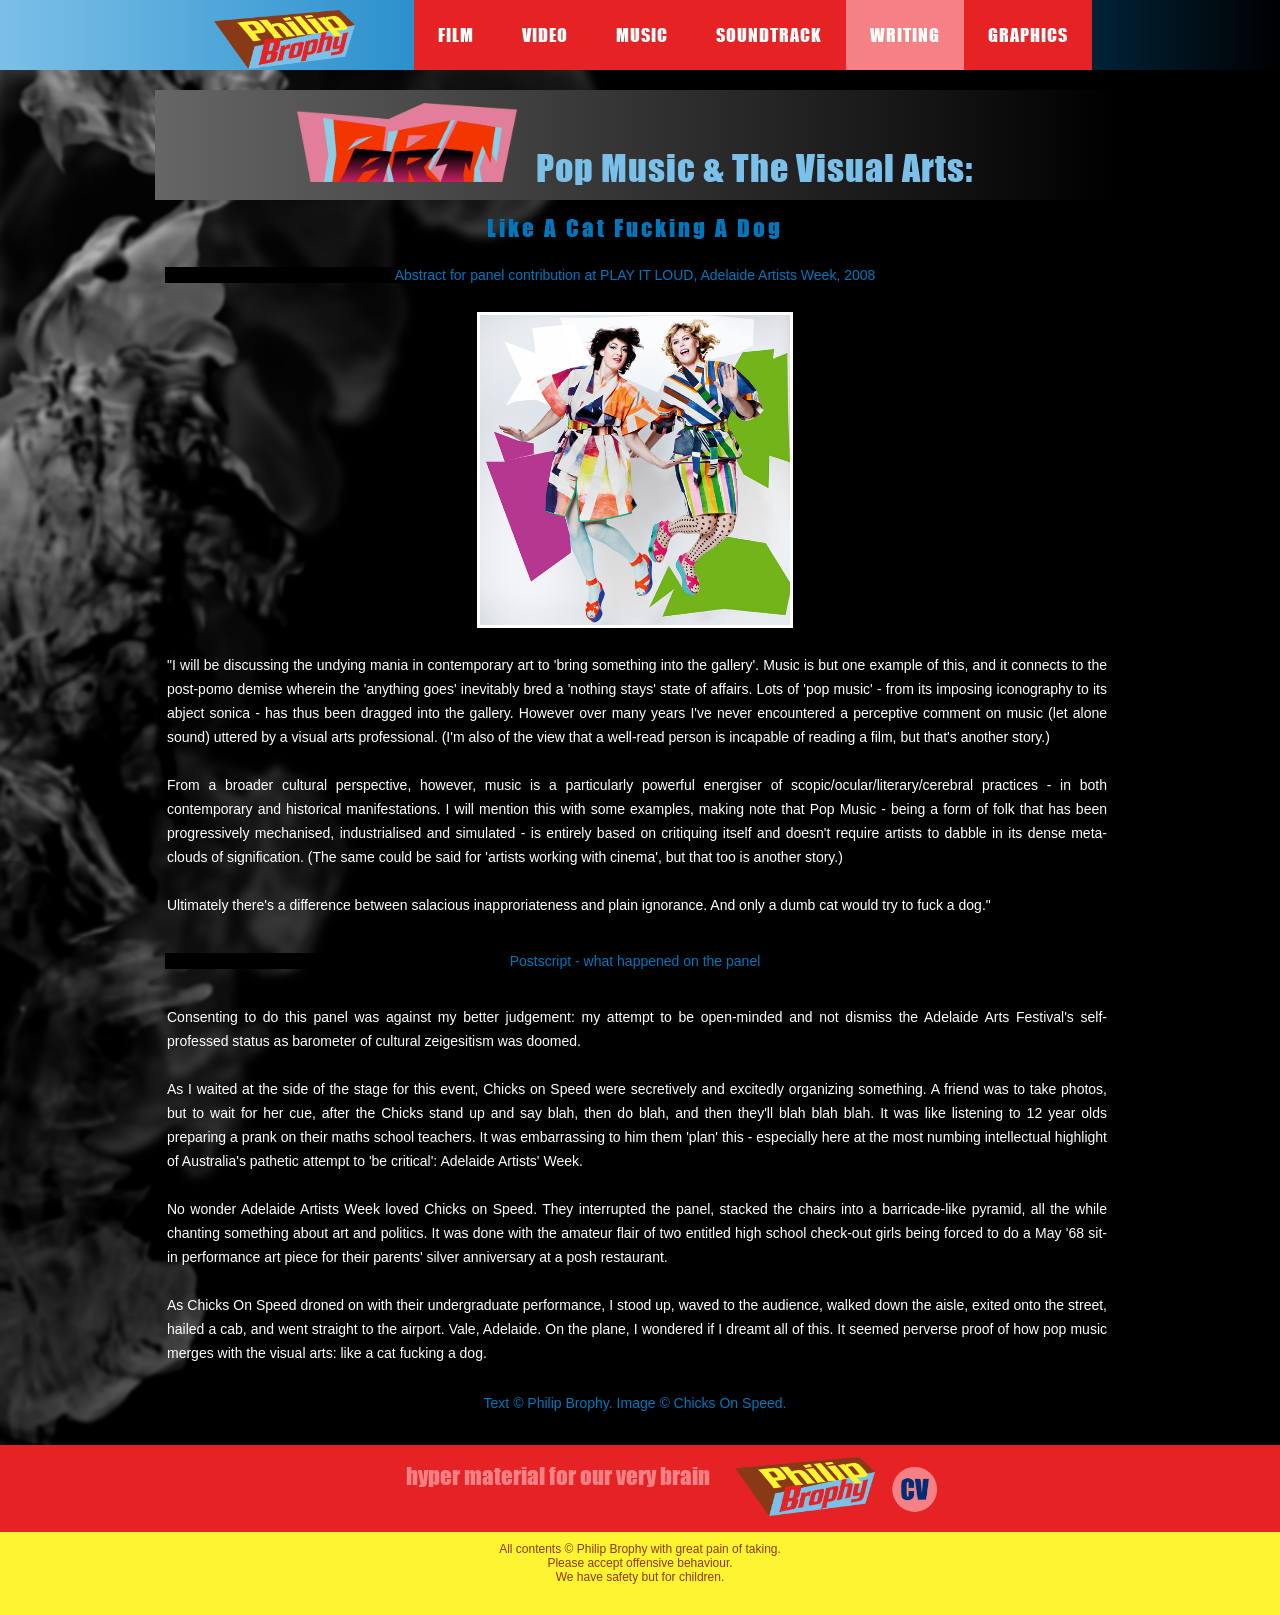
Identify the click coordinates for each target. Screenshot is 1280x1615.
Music (642, 35)
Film (456, 35)
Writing (905, 35)
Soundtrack (769, 35)
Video (545, 35)
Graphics (1028, 35)
